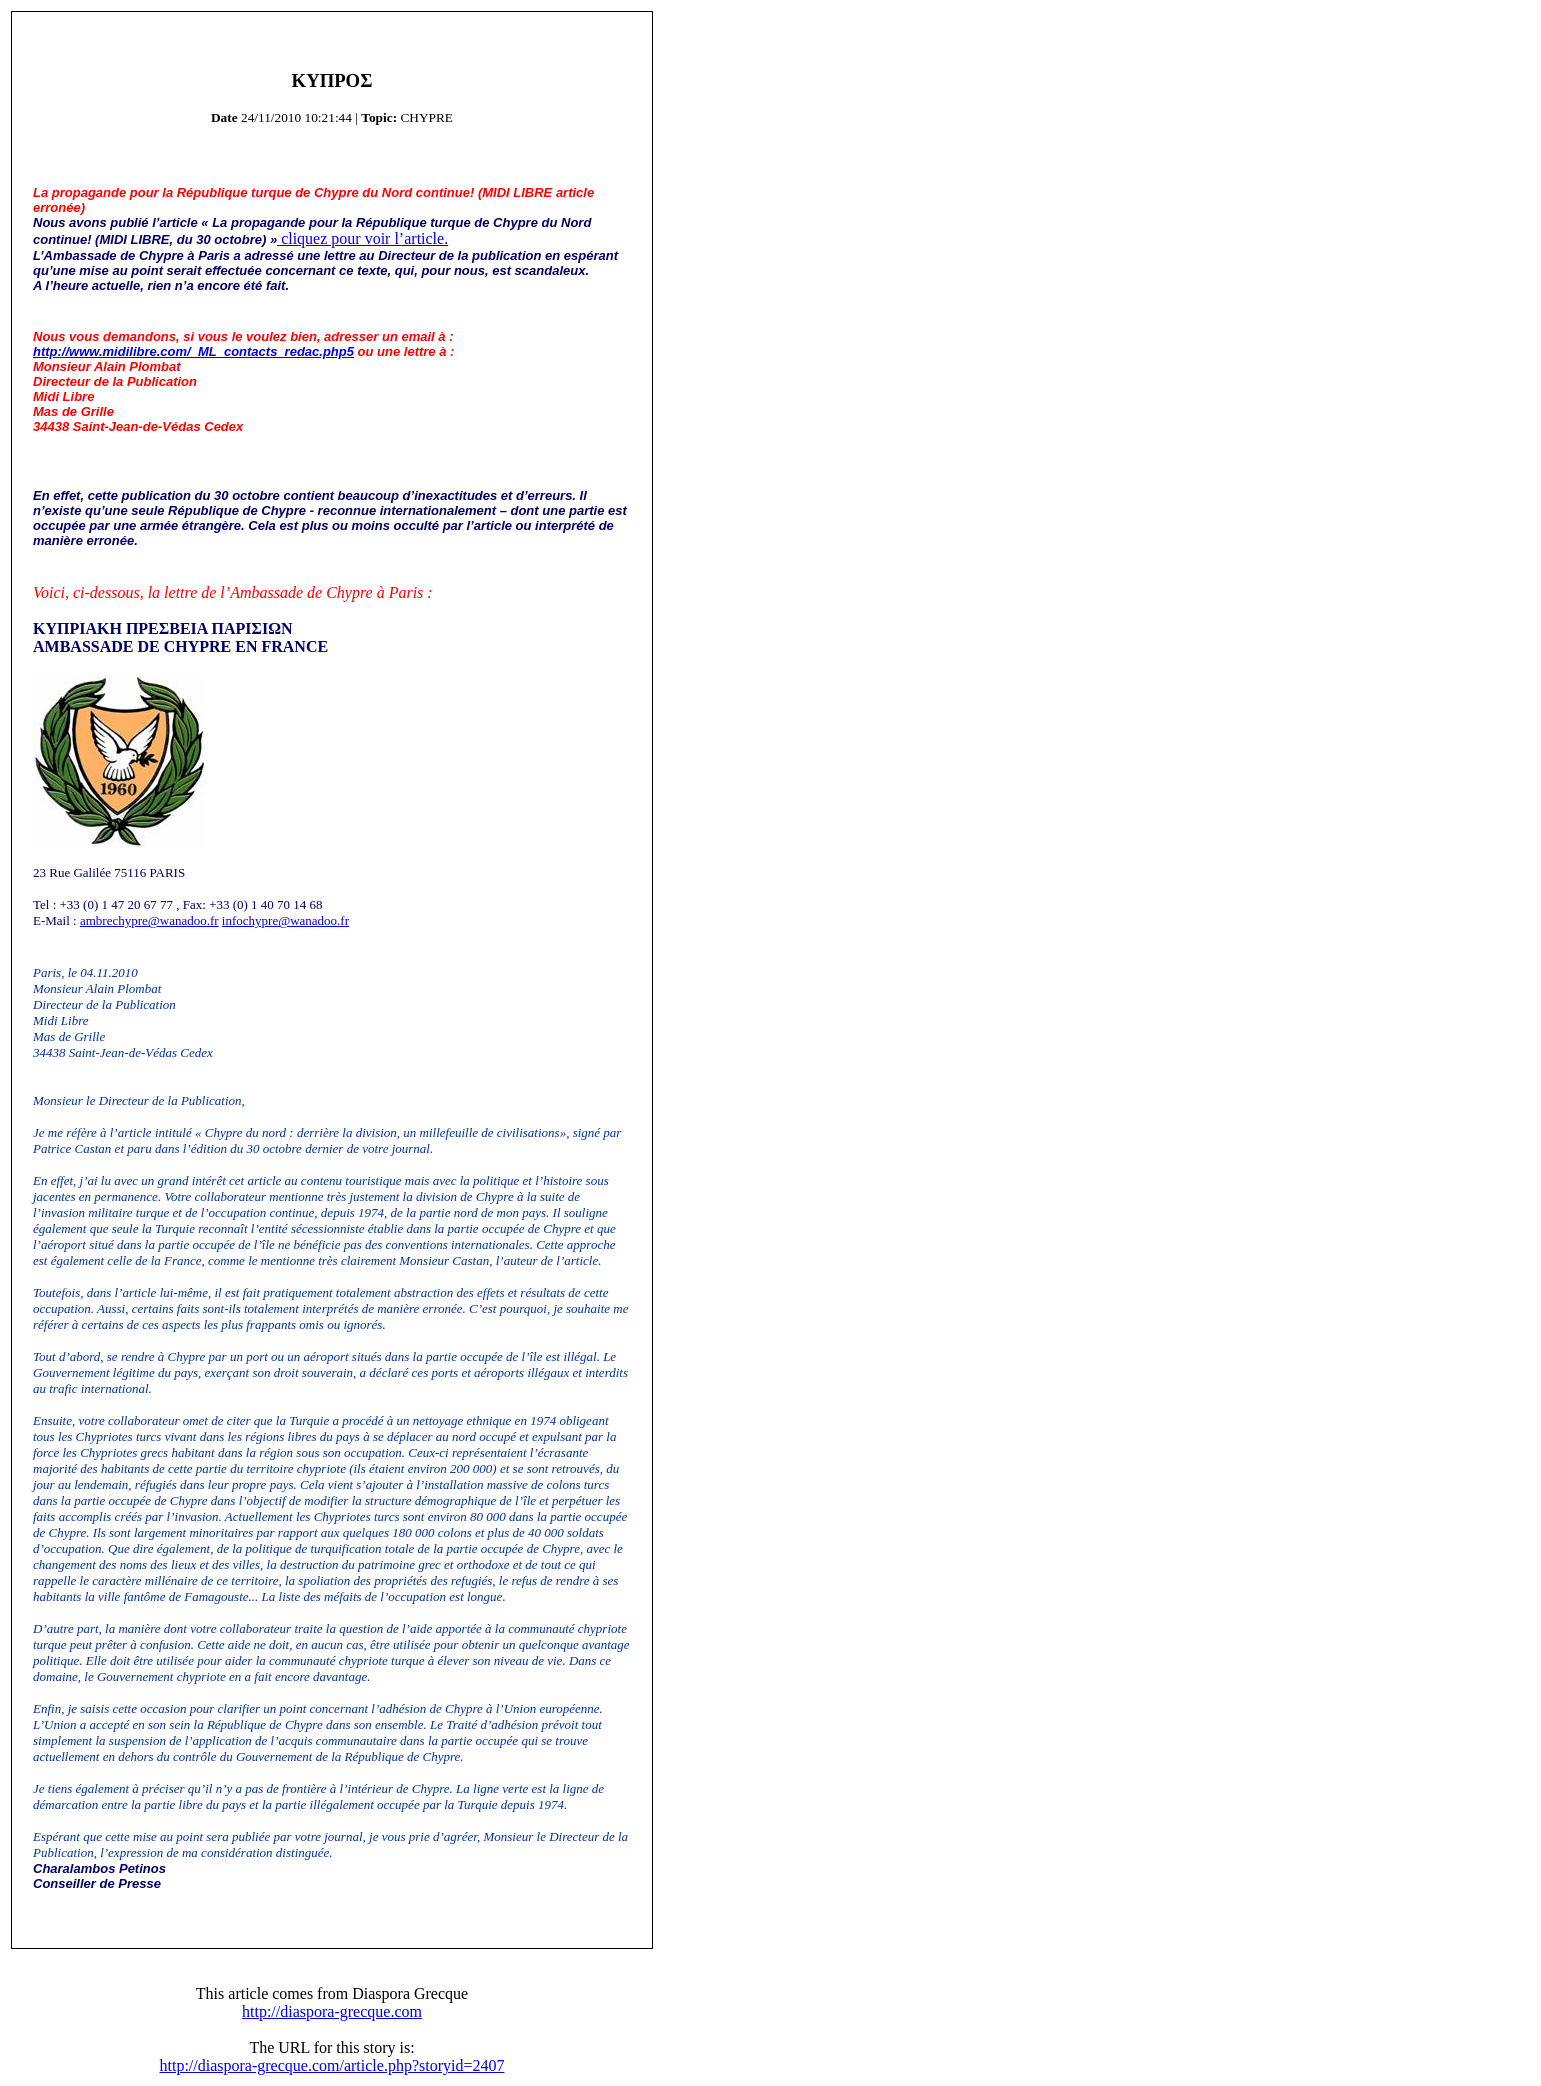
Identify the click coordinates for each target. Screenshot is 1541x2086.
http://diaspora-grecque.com (332, 2011)
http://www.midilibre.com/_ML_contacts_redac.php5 (193, 351)
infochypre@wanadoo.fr (285, 920)
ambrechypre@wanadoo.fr (149, 920)
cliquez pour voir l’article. (362, 238)
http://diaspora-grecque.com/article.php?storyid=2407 (332, 2065)
